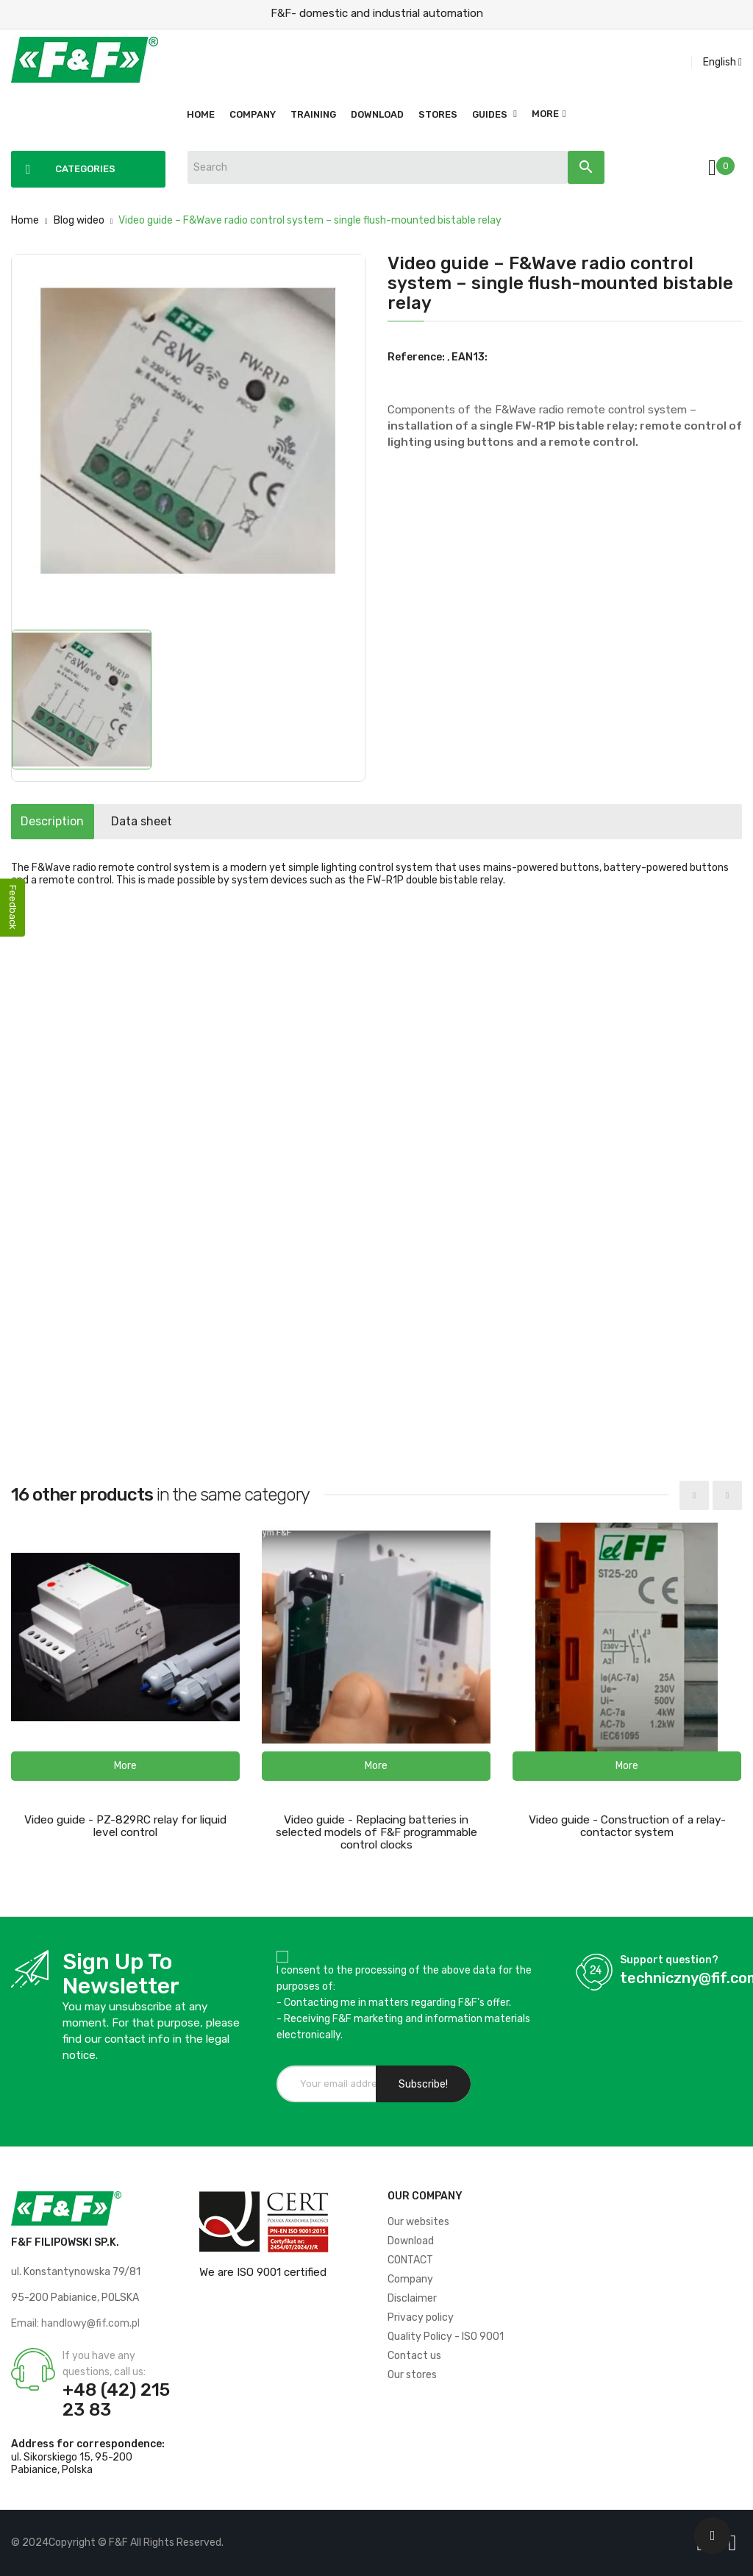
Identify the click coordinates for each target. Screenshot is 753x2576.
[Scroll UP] (712, 2535)
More (545, 113)
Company (410, 2279)
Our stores (412, 2375)
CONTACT (410, 2260)
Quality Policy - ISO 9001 (446, 2336)
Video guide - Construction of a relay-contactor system (627, 1826)
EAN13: (470, 357)
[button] (125, 1766)
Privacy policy (421, 2317)
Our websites (418, 2222)
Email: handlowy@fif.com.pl (75, 2323)
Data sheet (178, 821)
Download (411, 2241)
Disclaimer (412, 2298)
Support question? (669, 1960)
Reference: (416, 357)
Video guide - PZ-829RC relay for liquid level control (125, 1826)
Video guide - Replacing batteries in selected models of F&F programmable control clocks (376, 1832)
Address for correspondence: (88, 2444)
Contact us (414, 2355)
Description (64, 821)
